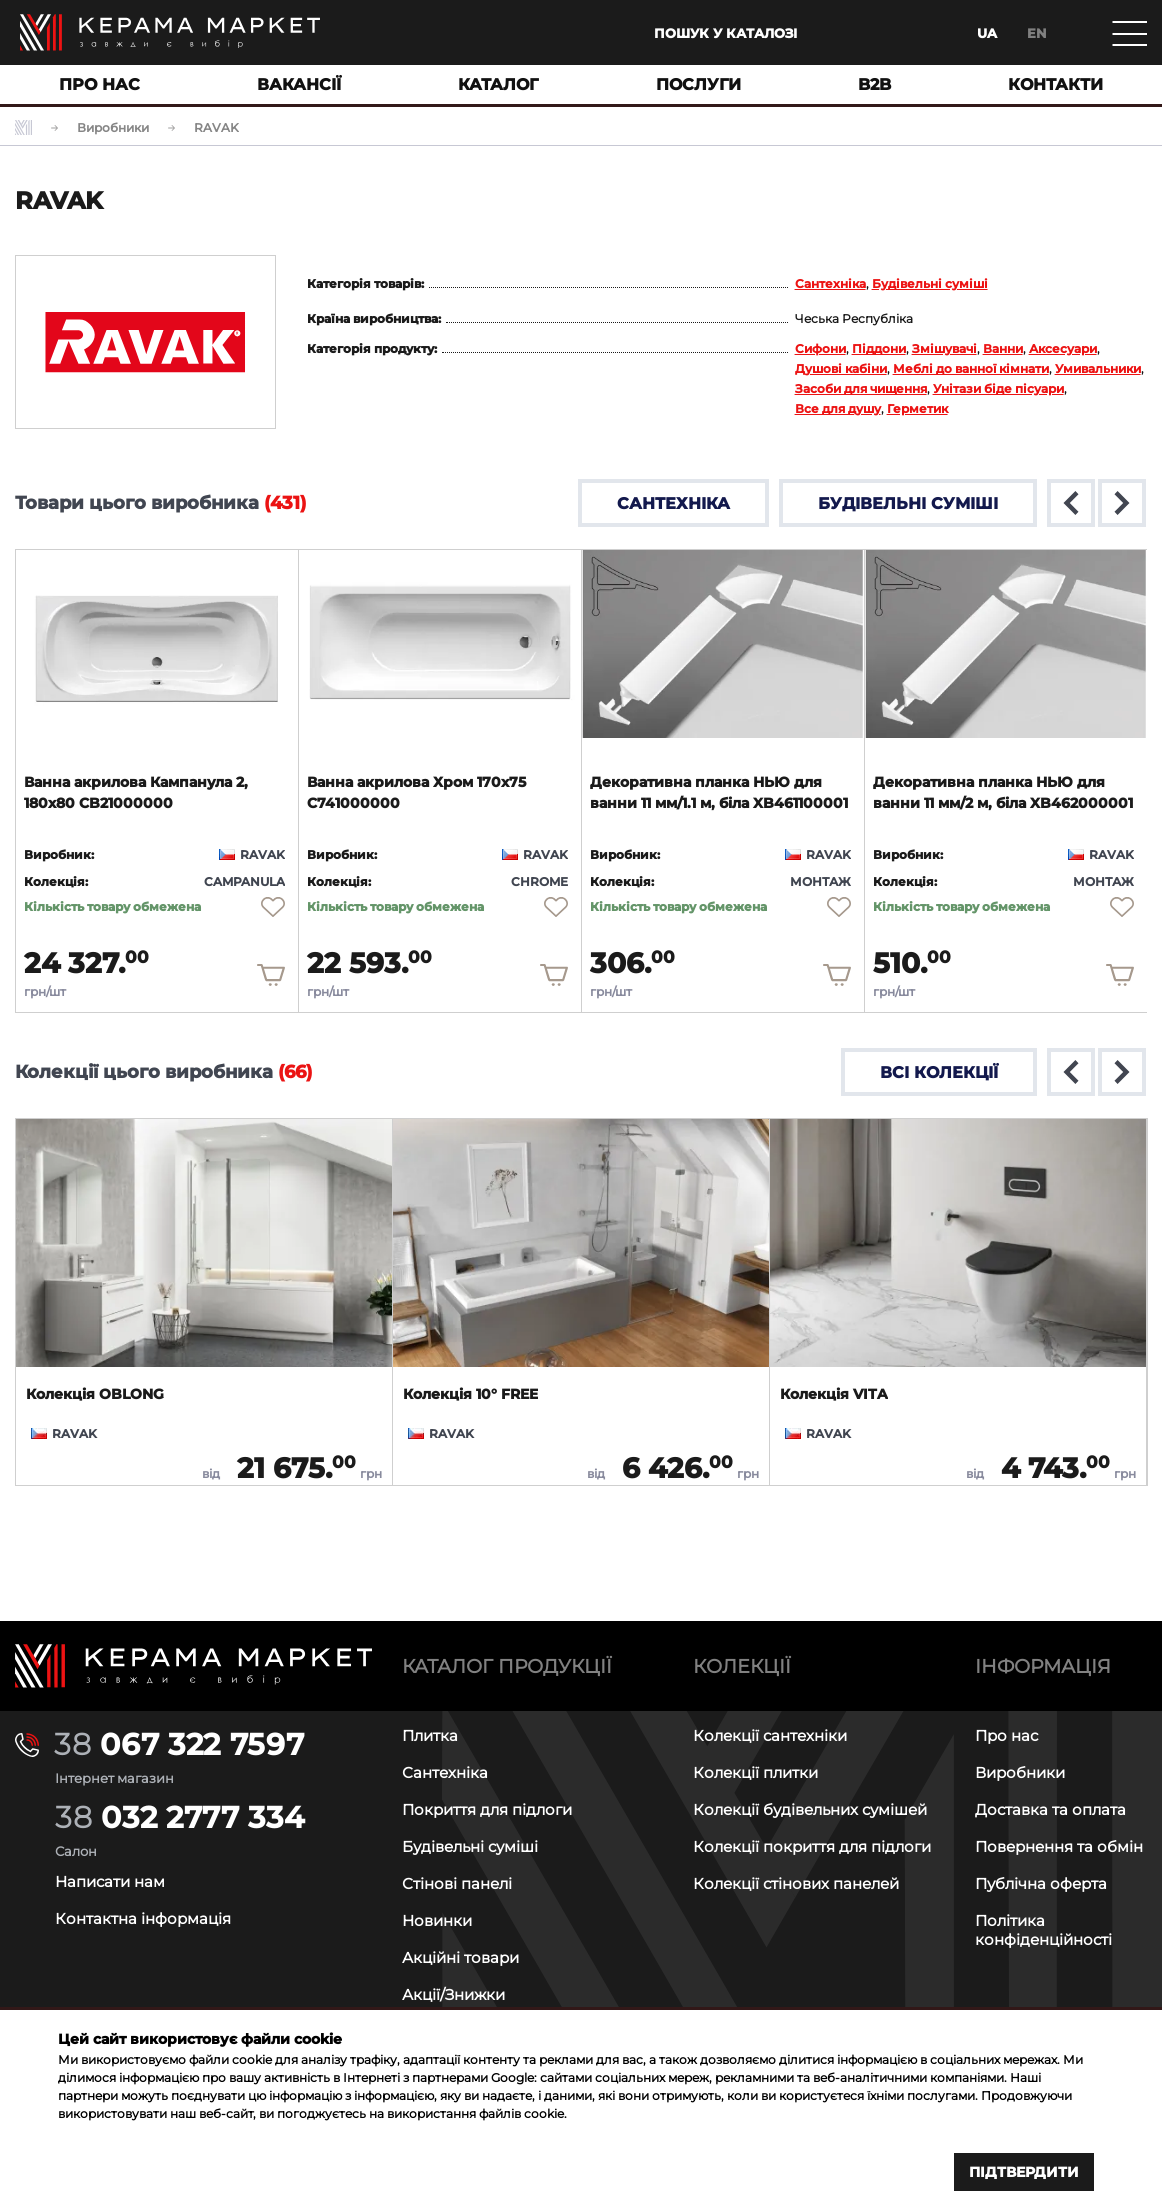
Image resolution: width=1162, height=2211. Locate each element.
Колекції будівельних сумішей (810, 1809)
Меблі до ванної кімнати (971, 368)
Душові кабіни (841, 368)
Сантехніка (830, 283)
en (1037, 33)
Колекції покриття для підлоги (812, 1846)
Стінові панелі (457, 1883)
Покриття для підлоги (487, 1809)
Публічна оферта (1041, 1883)
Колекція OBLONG (95, 1394)
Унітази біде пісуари (998, 388)
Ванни (1003, 348)
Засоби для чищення (861, 388)
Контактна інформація (143, 1918)
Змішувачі (944, 348)
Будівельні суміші (930, 283)
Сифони (820, 348)
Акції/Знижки (453, 1994)
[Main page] (170, 32)
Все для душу (838, 408)
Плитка (430, 1735)
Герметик (917, 408)
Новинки (437, 1920)
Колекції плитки (755, 1772)
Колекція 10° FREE (470, 1394)
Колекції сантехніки (770, 1735)
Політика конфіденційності (1043, 1930)
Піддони (879, 348)
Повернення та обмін (1059, 1846)
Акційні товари (460, 1957)
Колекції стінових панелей (796, 1883)
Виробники (1020, 1772)
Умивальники (1098, 368)
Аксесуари (1063, 348)
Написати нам (110, 1881)
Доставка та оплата (1050, 1809)
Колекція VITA (834, 1394)
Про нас (1006, 1735)
